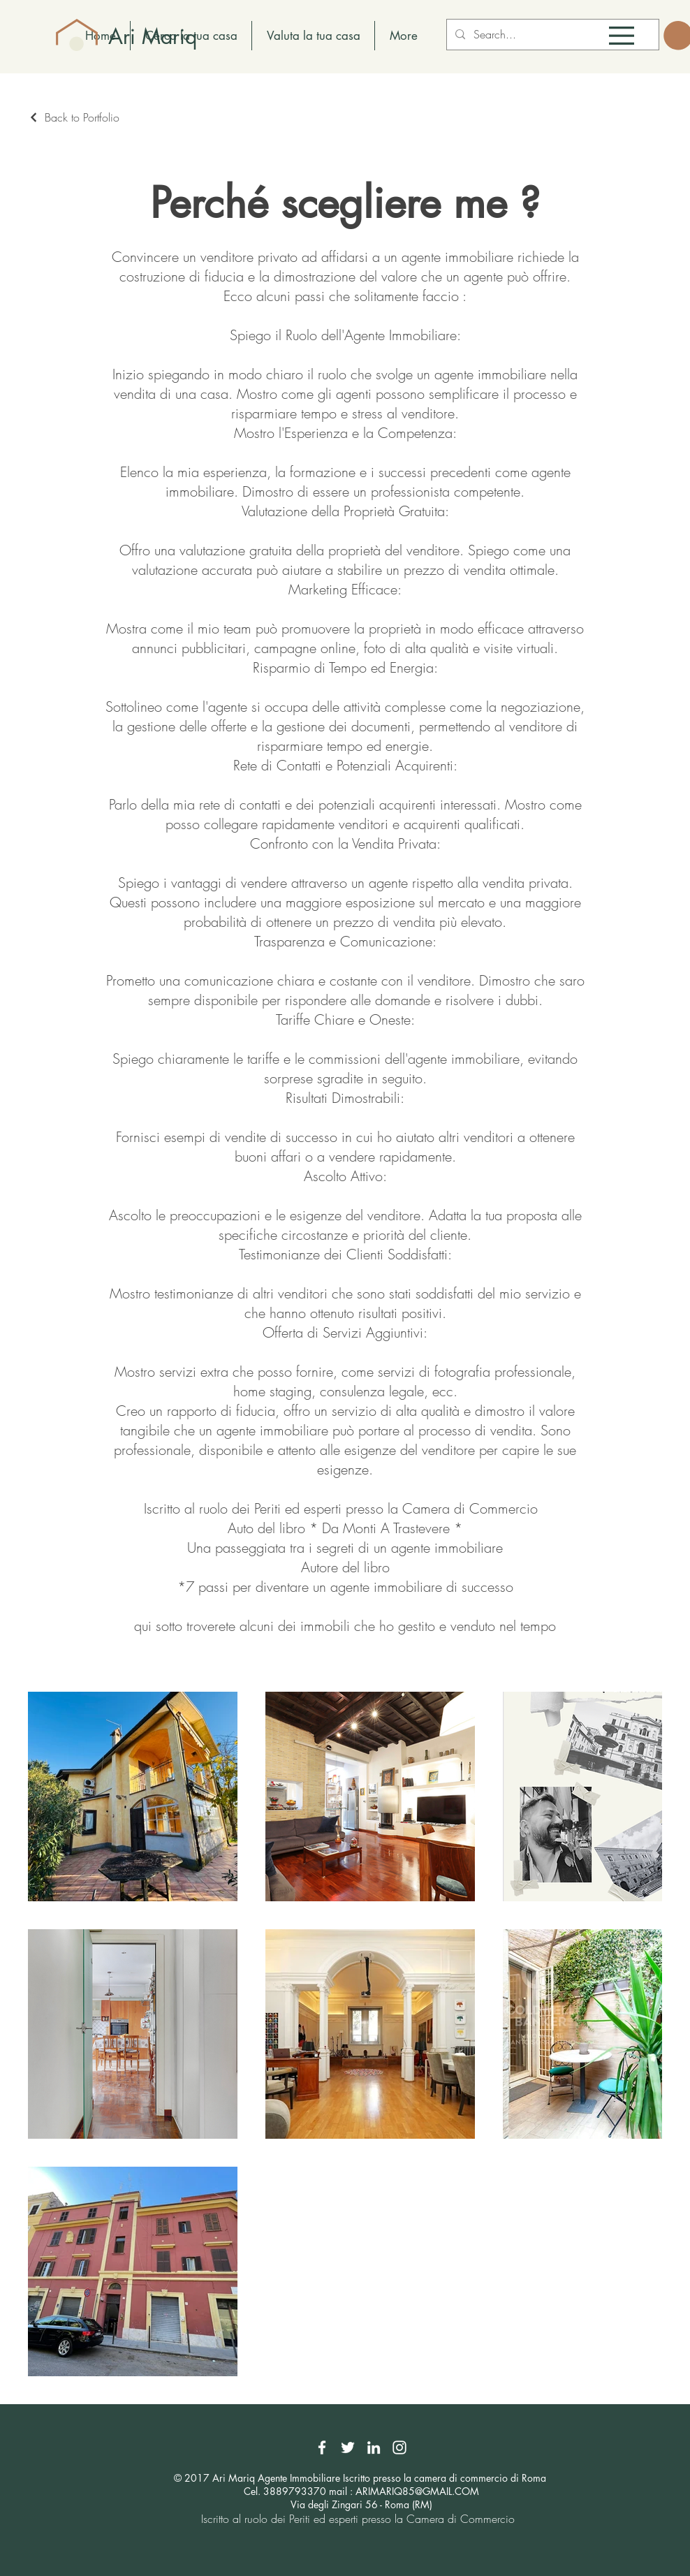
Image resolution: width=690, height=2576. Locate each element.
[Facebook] (322, 2447)
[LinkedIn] (374, 2447)
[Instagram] (399, 2447)
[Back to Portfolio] (73, 117)
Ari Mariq (152, 36)
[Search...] (551, 35)
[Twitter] (348, 2447)
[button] (621, 36)
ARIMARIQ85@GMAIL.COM (417, 2491)
